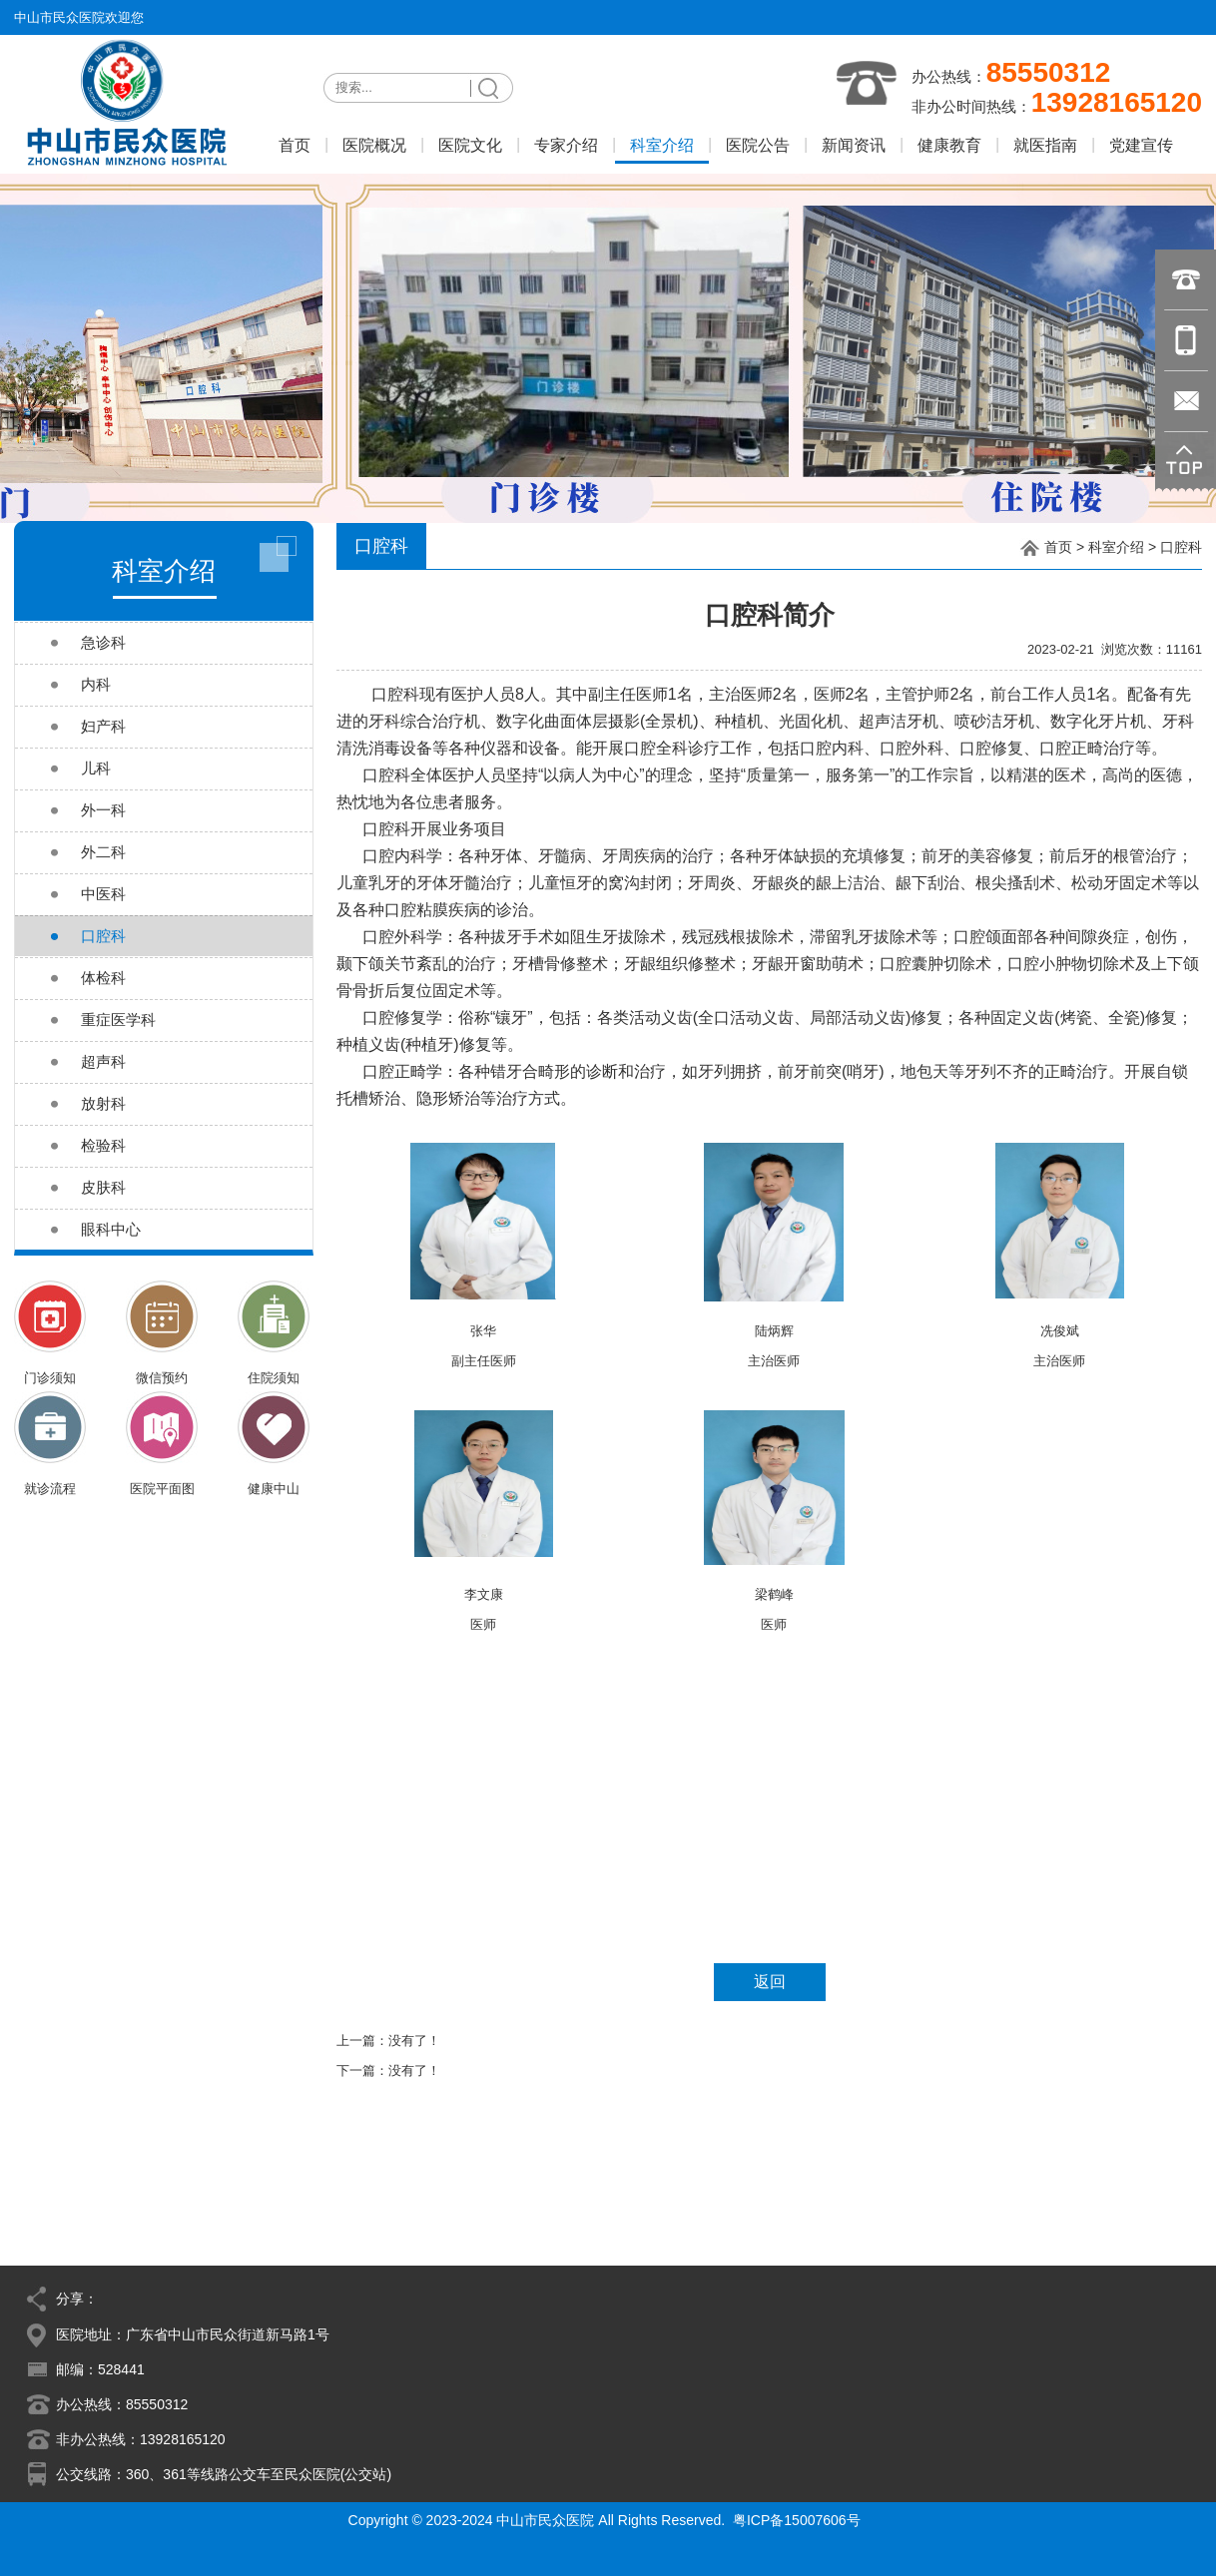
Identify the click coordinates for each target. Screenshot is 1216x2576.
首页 (1058, 547)
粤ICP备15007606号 (797, 2520)
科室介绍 (1116, 547)
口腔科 (1181, 547)
